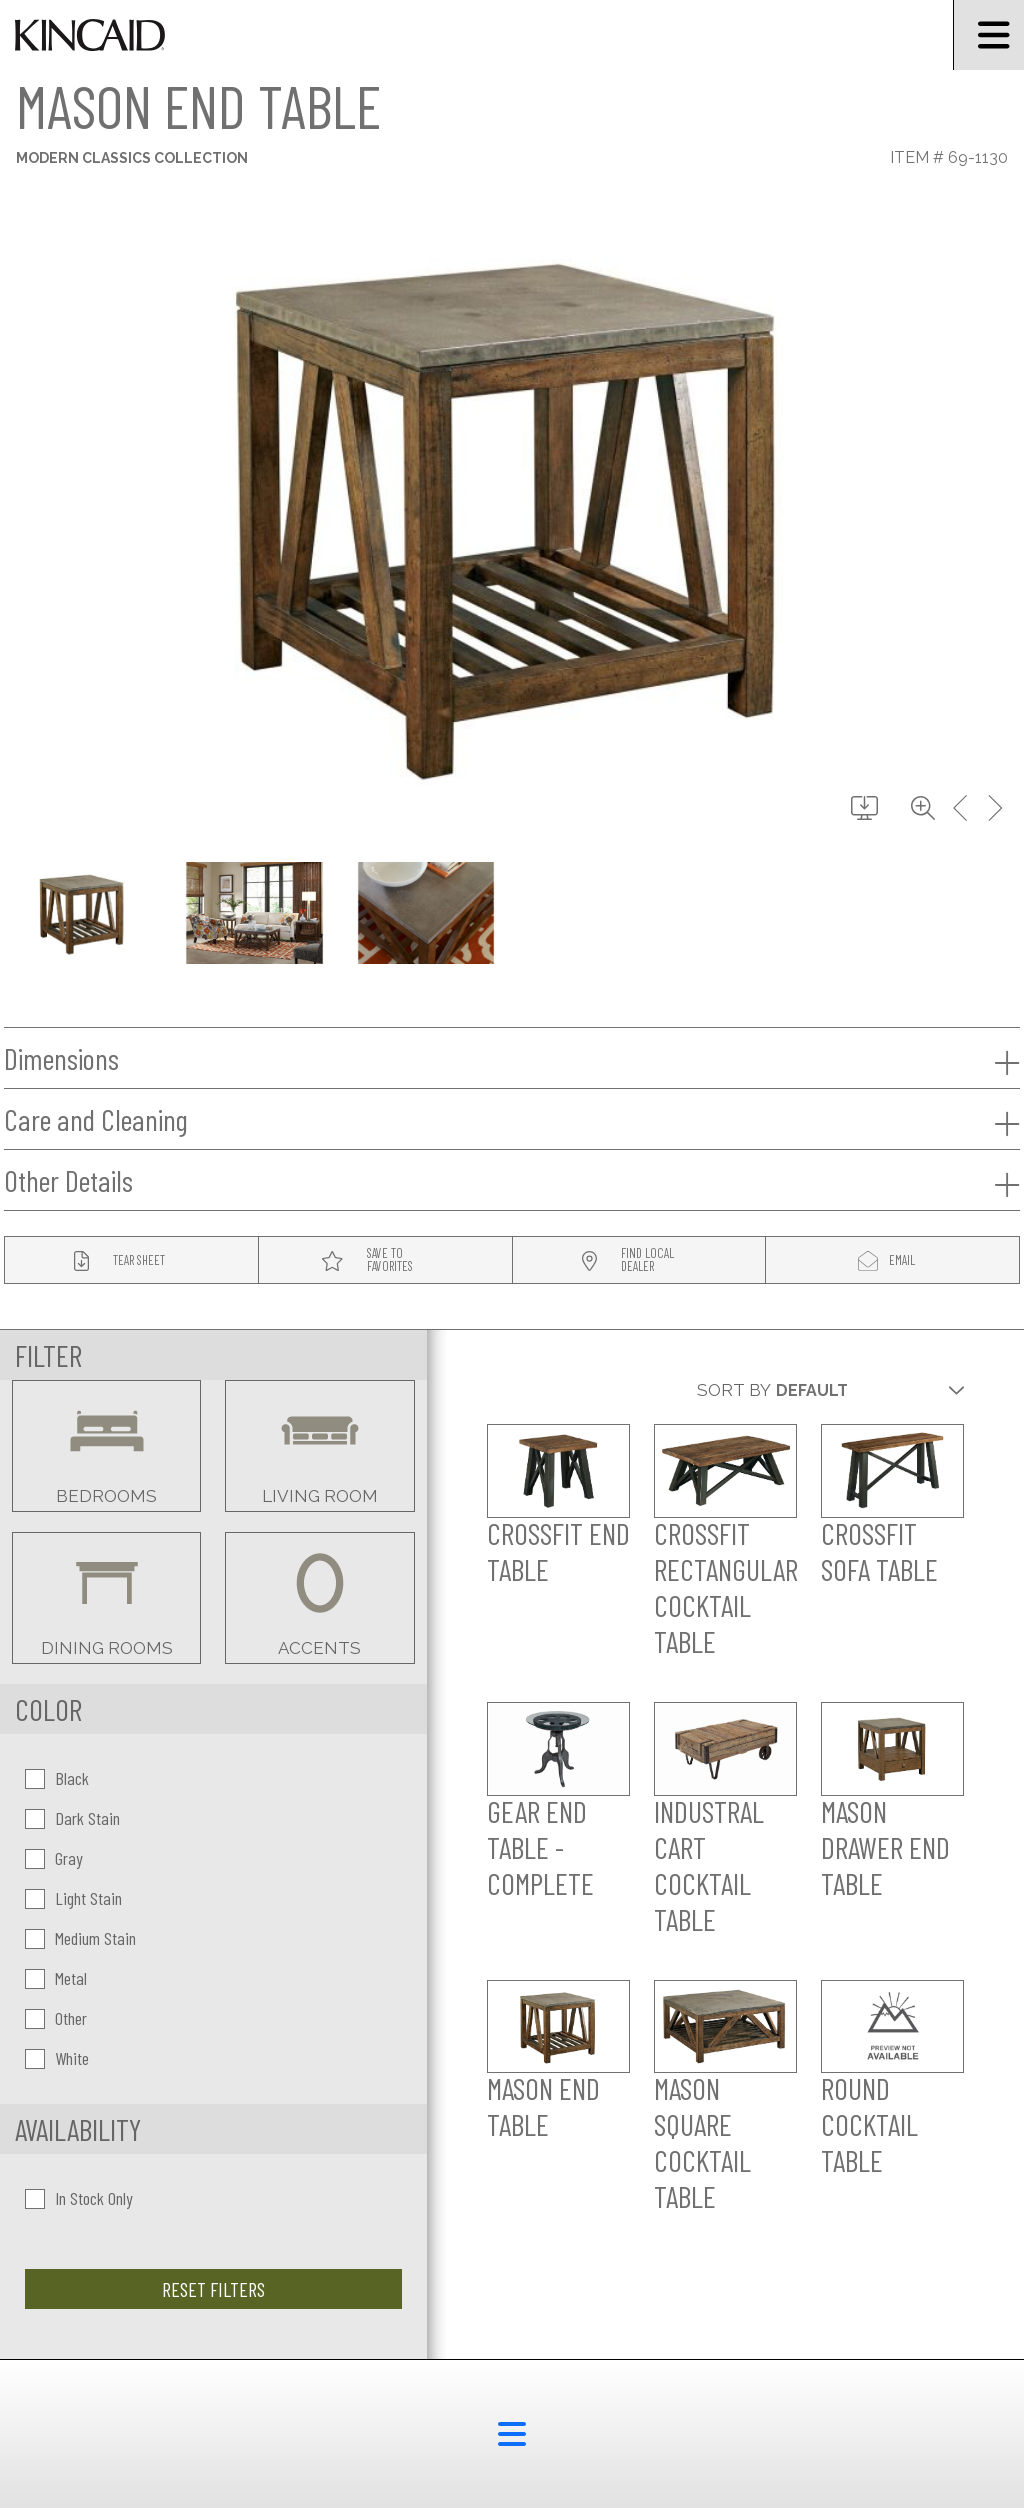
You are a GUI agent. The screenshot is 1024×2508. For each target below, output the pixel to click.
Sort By (734, 1390)
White (57, 2058)
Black (57, 1778)
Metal (56, 1978)
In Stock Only (79, 2198)
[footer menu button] (512, 2434)
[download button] (864, 809)
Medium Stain (80, 1938)
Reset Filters (213, 2289)
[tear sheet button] (131, 1260)
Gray (54, 1858)
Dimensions (512, 1059)
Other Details (512, 1181)
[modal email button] (893, 1260)
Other (56, 2018)
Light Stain (73, 1898)
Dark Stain (72, 1818)
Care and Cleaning (512, 1120)
